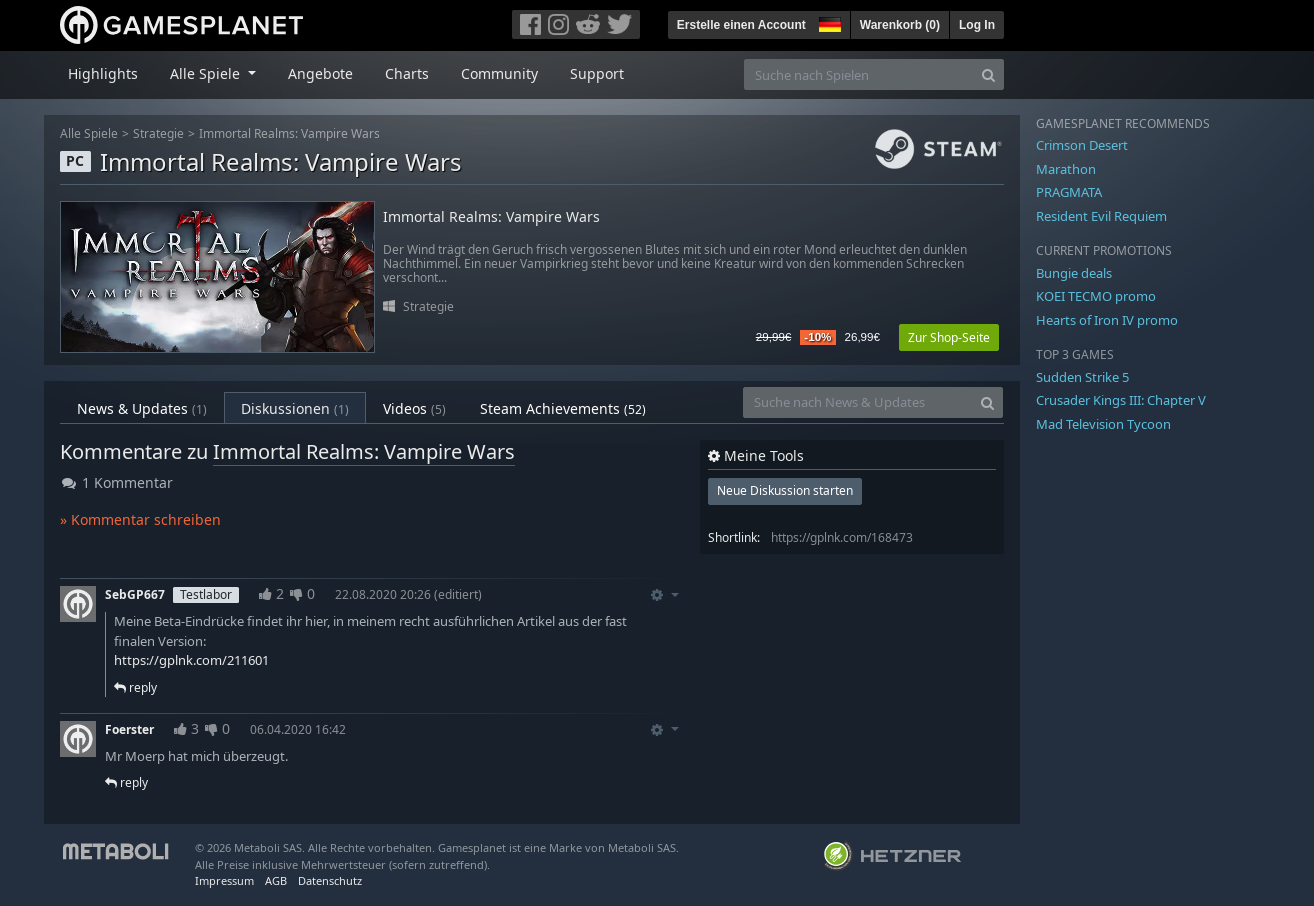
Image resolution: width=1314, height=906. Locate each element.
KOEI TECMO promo (1096, 296)
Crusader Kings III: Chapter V (1121, 400)
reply (135, 687)
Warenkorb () (900, 25)
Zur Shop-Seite (949, 337)
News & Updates (142, 408)
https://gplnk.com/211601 (191, 660)
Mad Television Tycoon (1103, 424)
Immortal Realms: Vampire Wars (289, 133)
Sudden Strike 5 (1082, 377)
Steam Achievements (563, 408)
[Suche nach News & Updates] (858, 402)
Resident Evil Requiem (1101, 216)
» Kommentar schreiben (140, 519)
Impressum (224, 880)
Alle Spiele (89, 133)
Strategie (158, 133)
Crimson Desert (1082, 145)
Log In (977, 25)
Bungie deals (1074, 273)
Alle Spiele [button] (207, 73)
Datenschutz (330, 880)
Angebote (320, 73)
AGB (276, 880)
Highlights (103, 73)
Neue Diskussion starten (785, 490)
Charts (407, 73)
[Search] (988, 74)
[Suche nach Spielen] (859, 74)
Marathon (1066, 169)
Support (597, 73)
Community (499, 73)
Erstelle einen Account (741, 25)
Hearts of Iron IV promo (1107, 320)
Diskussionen (295, 408)
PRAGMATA (1069, 192)
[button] (828, 22)
